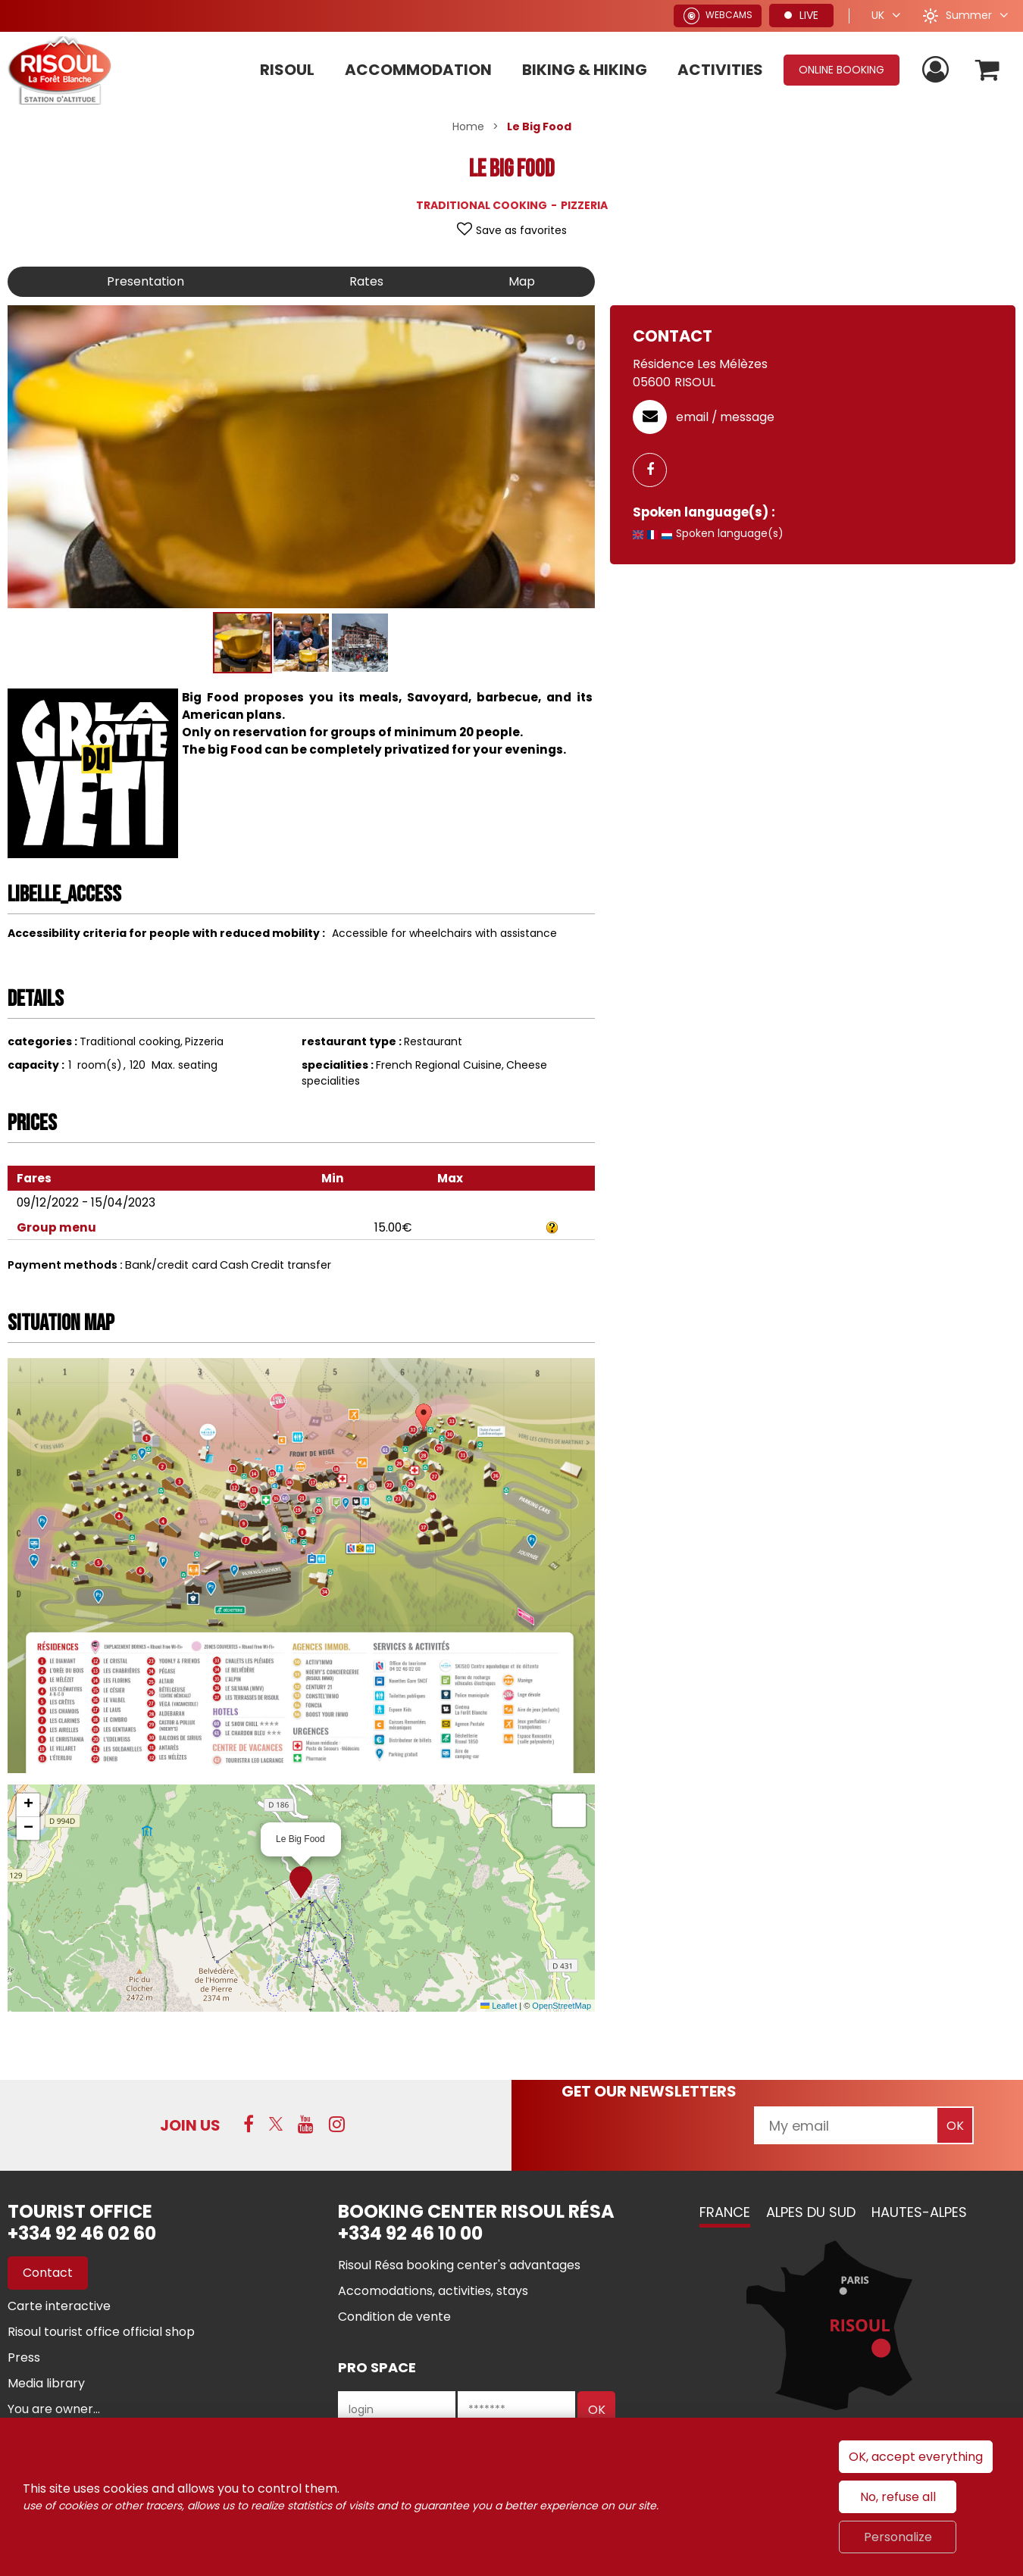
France (724, 2212)
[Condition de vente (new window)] (394, 2316)
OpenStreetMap (561, 2005)
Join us (190, 2125)
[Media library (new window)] (46, 2383)
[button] (987, 70)
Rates (366, 281)
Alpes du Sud (811, 2212)
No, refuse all (898, 2497)
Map (521, 281)
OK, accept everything (916, 2456)
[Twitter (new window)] (276, 2124)
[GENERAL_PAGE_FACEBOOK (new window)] (655, 470)
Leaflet (498, 2005)
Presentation (145, 281)
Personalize (898, 2537)
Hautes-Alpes (919, 2212)
